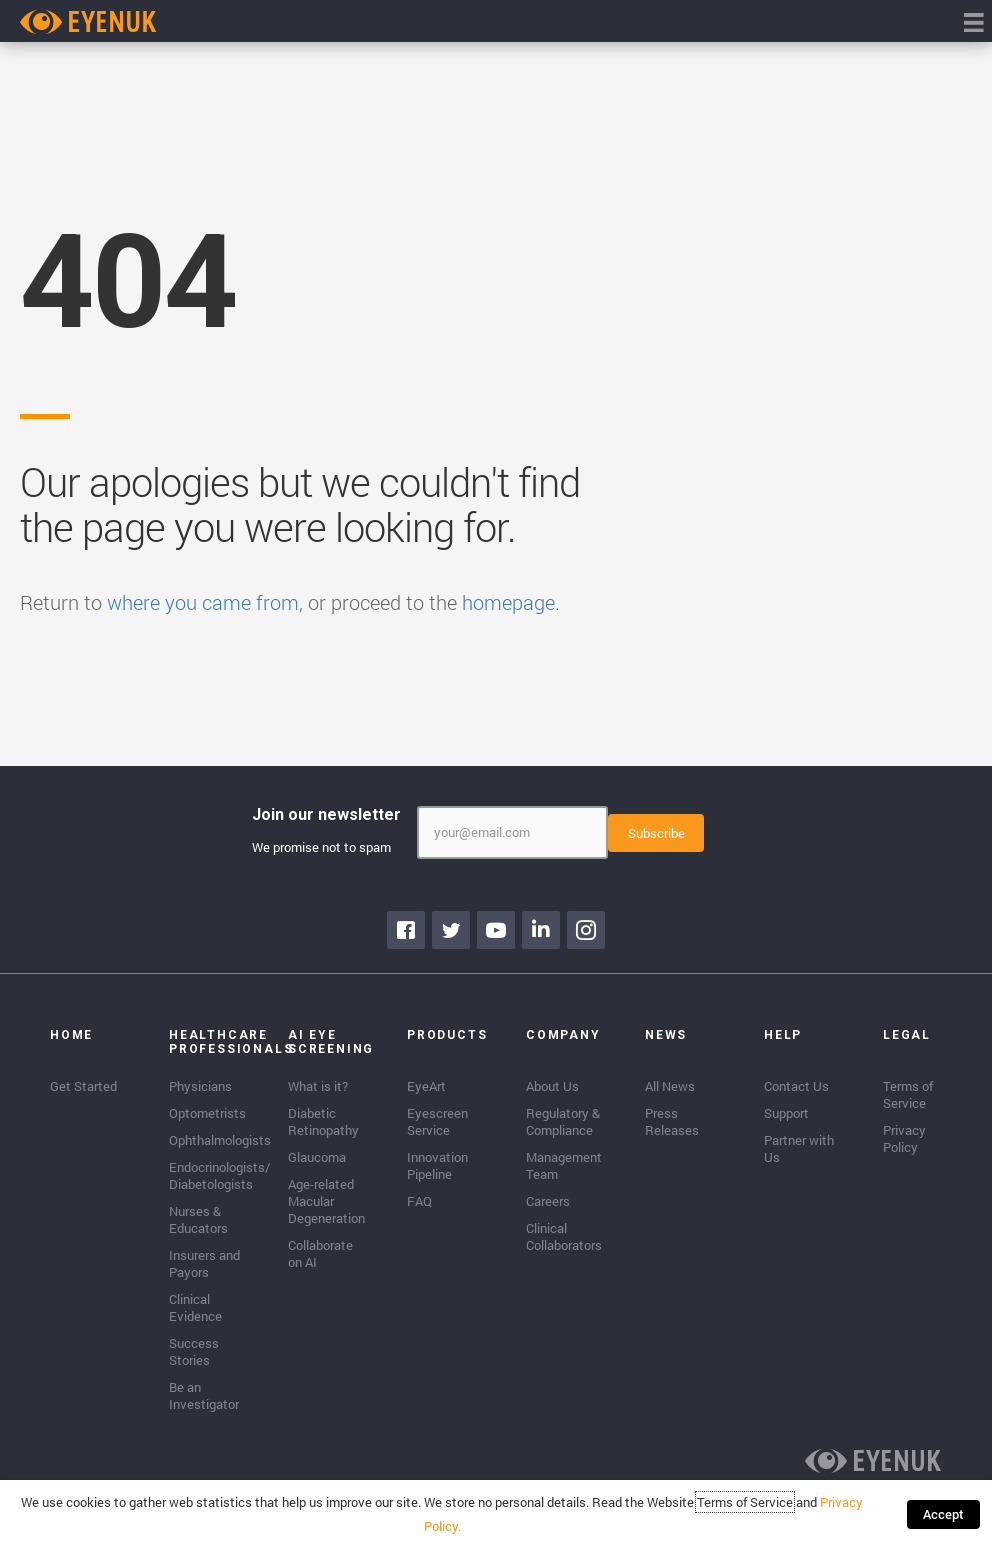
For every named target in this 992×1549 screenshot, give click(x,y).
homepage (508, 602)
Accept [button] (945, 1514)
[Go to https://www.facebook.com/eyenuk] (406, 928)
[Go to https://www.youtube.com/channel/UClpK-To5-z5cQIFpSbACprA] (496, 928)
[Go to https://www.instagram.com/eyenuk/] (586, 928)
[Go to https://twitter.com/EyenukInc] (451, 928)
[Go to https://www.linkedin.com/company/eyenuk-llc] (541, 928)
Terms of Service (748, 1502)
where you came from (203, 602)
